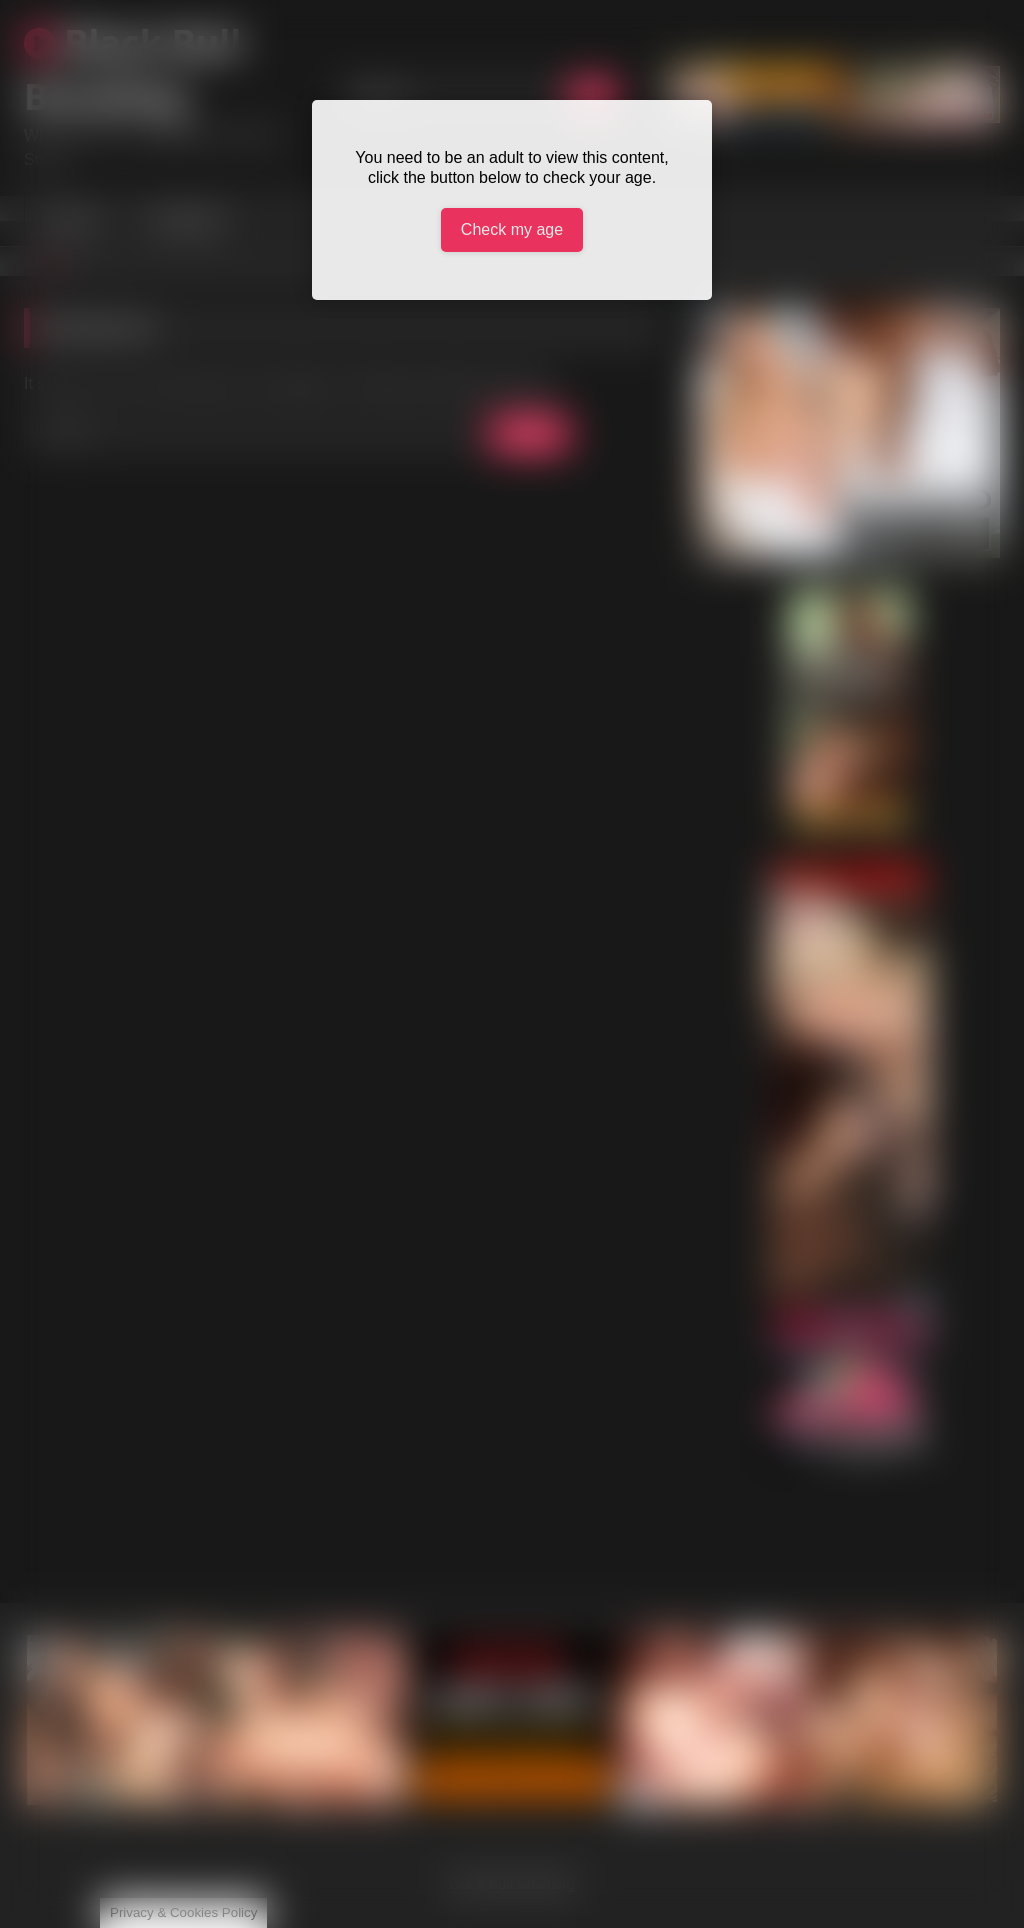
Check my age (512, 229)
